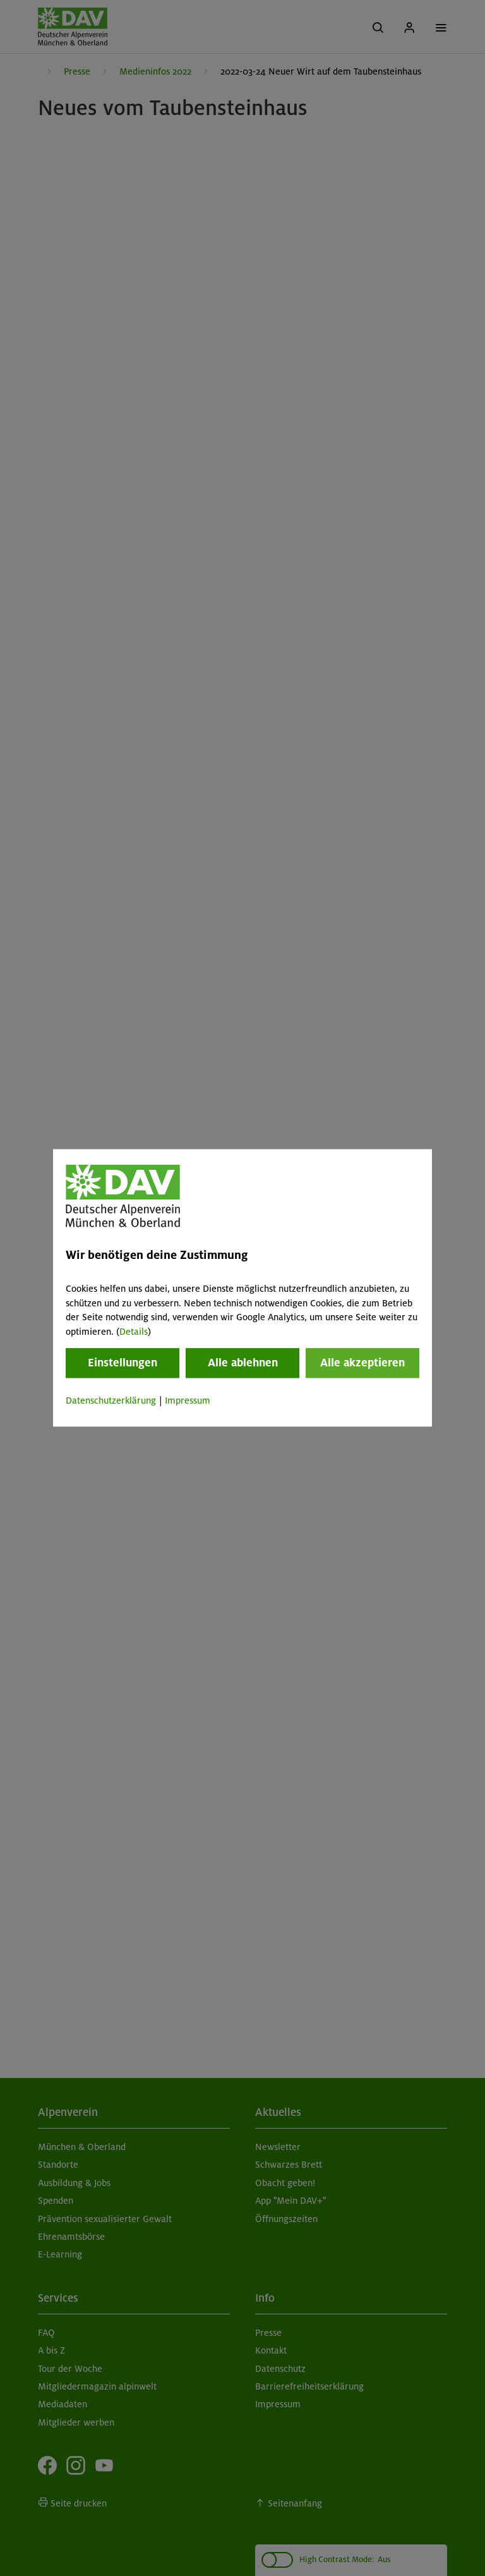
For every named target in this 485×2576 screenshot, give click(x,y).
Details (133, 1331)
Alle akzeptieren (362, 1363)
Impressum (187, 1400)
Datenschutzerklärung (111, 1400)
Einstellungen (122, 1363)
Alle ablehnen (243, 1363)
